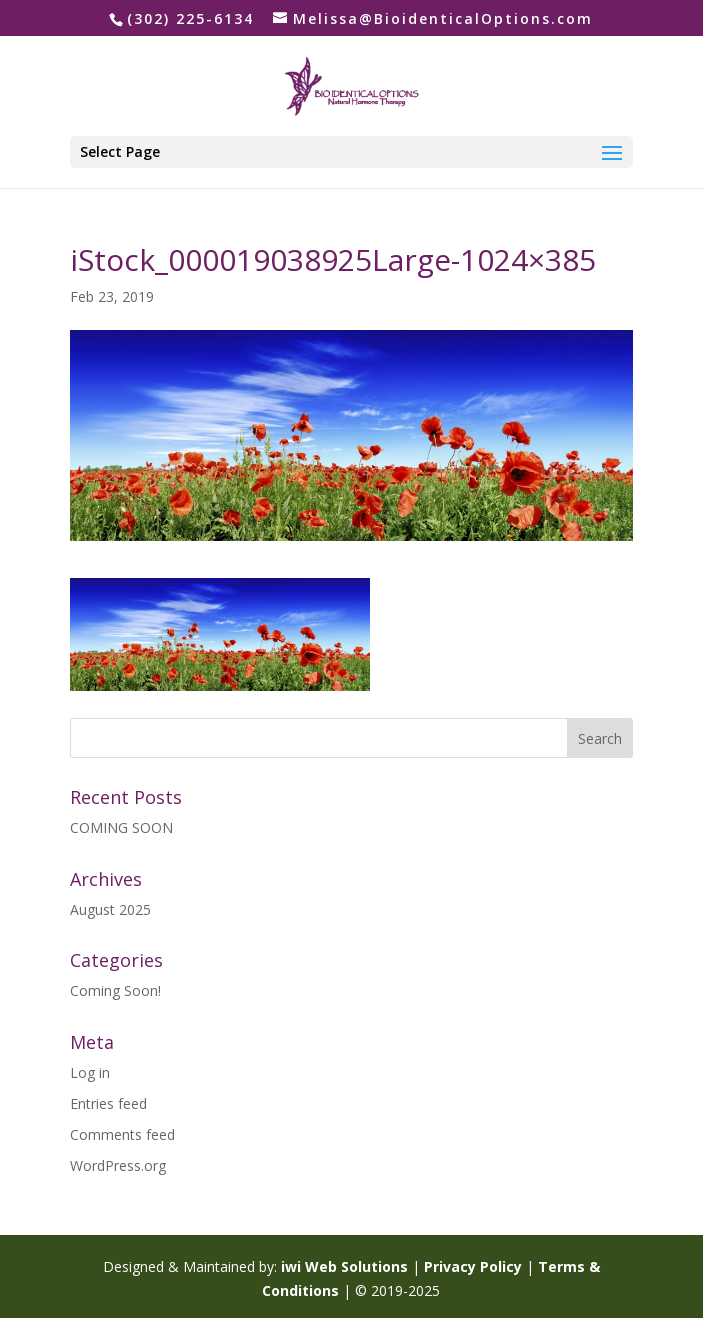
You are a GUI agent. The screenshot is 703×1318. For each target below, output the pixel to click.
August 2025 (110, 909)
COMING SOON (121, 827)
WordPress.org (118, 1165)
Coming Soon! (115, 990)
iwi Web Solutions (344, 1266)
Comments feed (122, 1134)
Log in (90, 1072)
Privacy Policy (473, 1266)
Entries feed (108, 1103)
